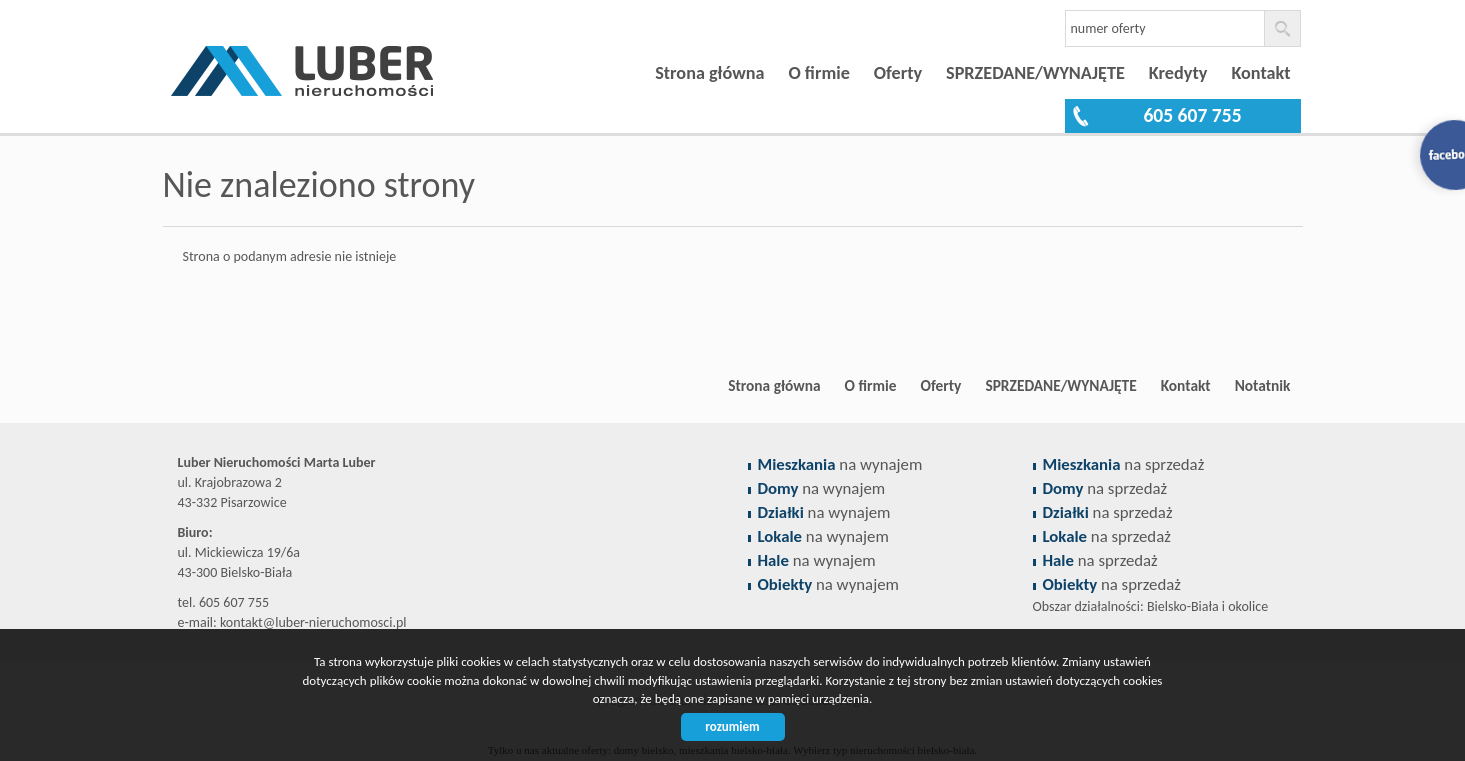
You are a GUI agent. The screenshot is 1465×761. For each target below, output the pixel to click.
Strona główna (709, 73)
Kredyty (1178, 73)
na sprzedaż (1124, 464)
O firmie (818, 73)
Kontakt (1260, 73)
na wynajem (840, 464)
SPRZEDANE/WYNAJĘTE (1035, 73)
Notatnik (1263, 385)
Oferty (898, 73)
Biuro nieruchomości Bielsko (318, 386)
